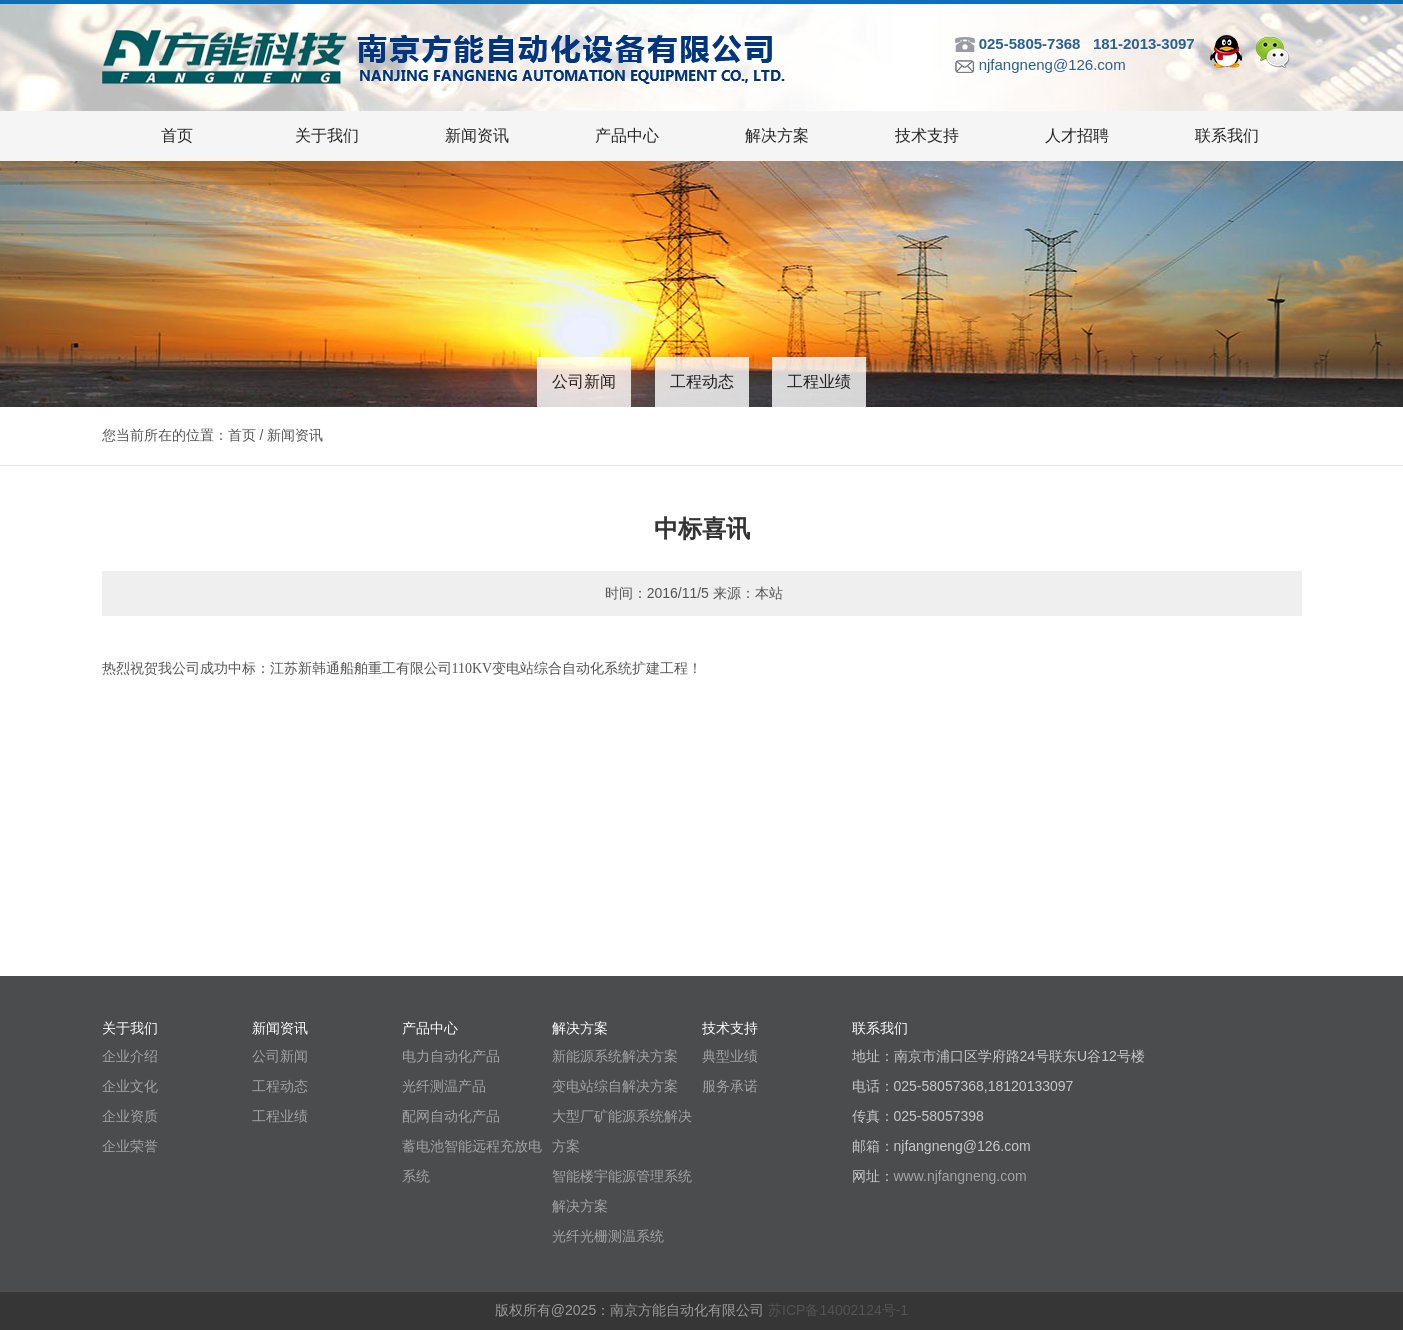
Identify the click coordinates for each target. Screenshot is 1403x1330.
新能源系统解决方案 (615, 1056)
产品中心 (627, 135)
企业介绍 (130, 1056)
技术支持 (927, 135)
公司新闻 (584, 381)
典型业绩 (730, 1056)
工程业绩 (819, 381)
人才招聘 (1077, 135)
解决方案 (777, 135)
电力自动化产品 (451, 1056)
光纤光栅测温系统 (608, 1236)
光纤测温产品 (444, 1086)
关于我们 (327, 135)
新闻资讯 (477, 135)
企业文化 (130, 1086)
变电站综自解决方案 (615, 1086)
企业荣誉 (130, 1146)
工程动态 (702, 381)
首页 (177, 135)
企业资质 (130, 1116)
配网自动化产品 (451, 1116)
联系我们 (1227, 135)
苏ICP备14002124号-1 (838, 1310)
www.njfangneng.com (960, 1176)
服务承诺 (730, 1086)
